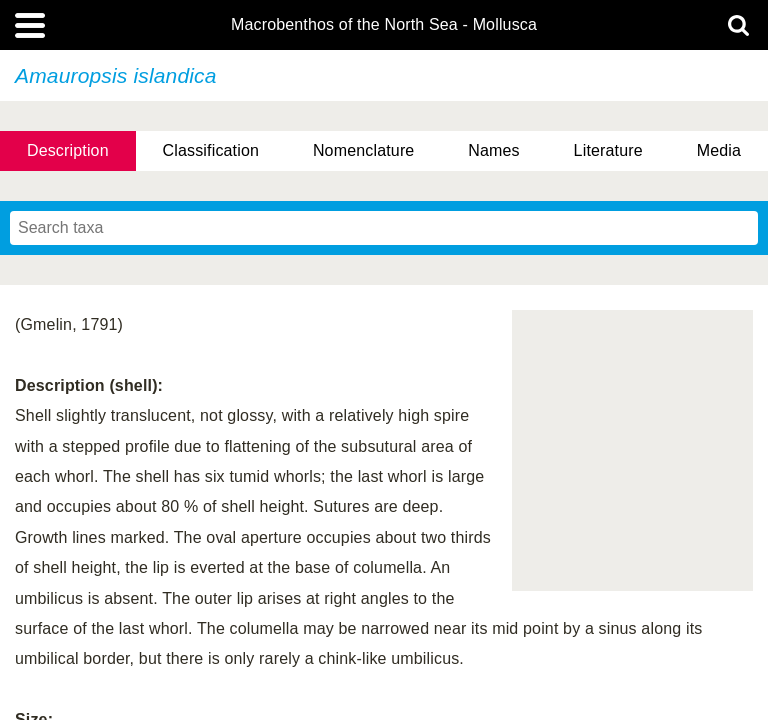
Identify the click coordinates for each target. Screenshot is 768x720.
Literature (608, 150)
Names (493, 150)
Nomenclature (364, 150)
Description (68, 150)
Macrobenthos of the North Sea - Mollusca (384, 25)
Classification (211, 150)
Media (719, 150)
